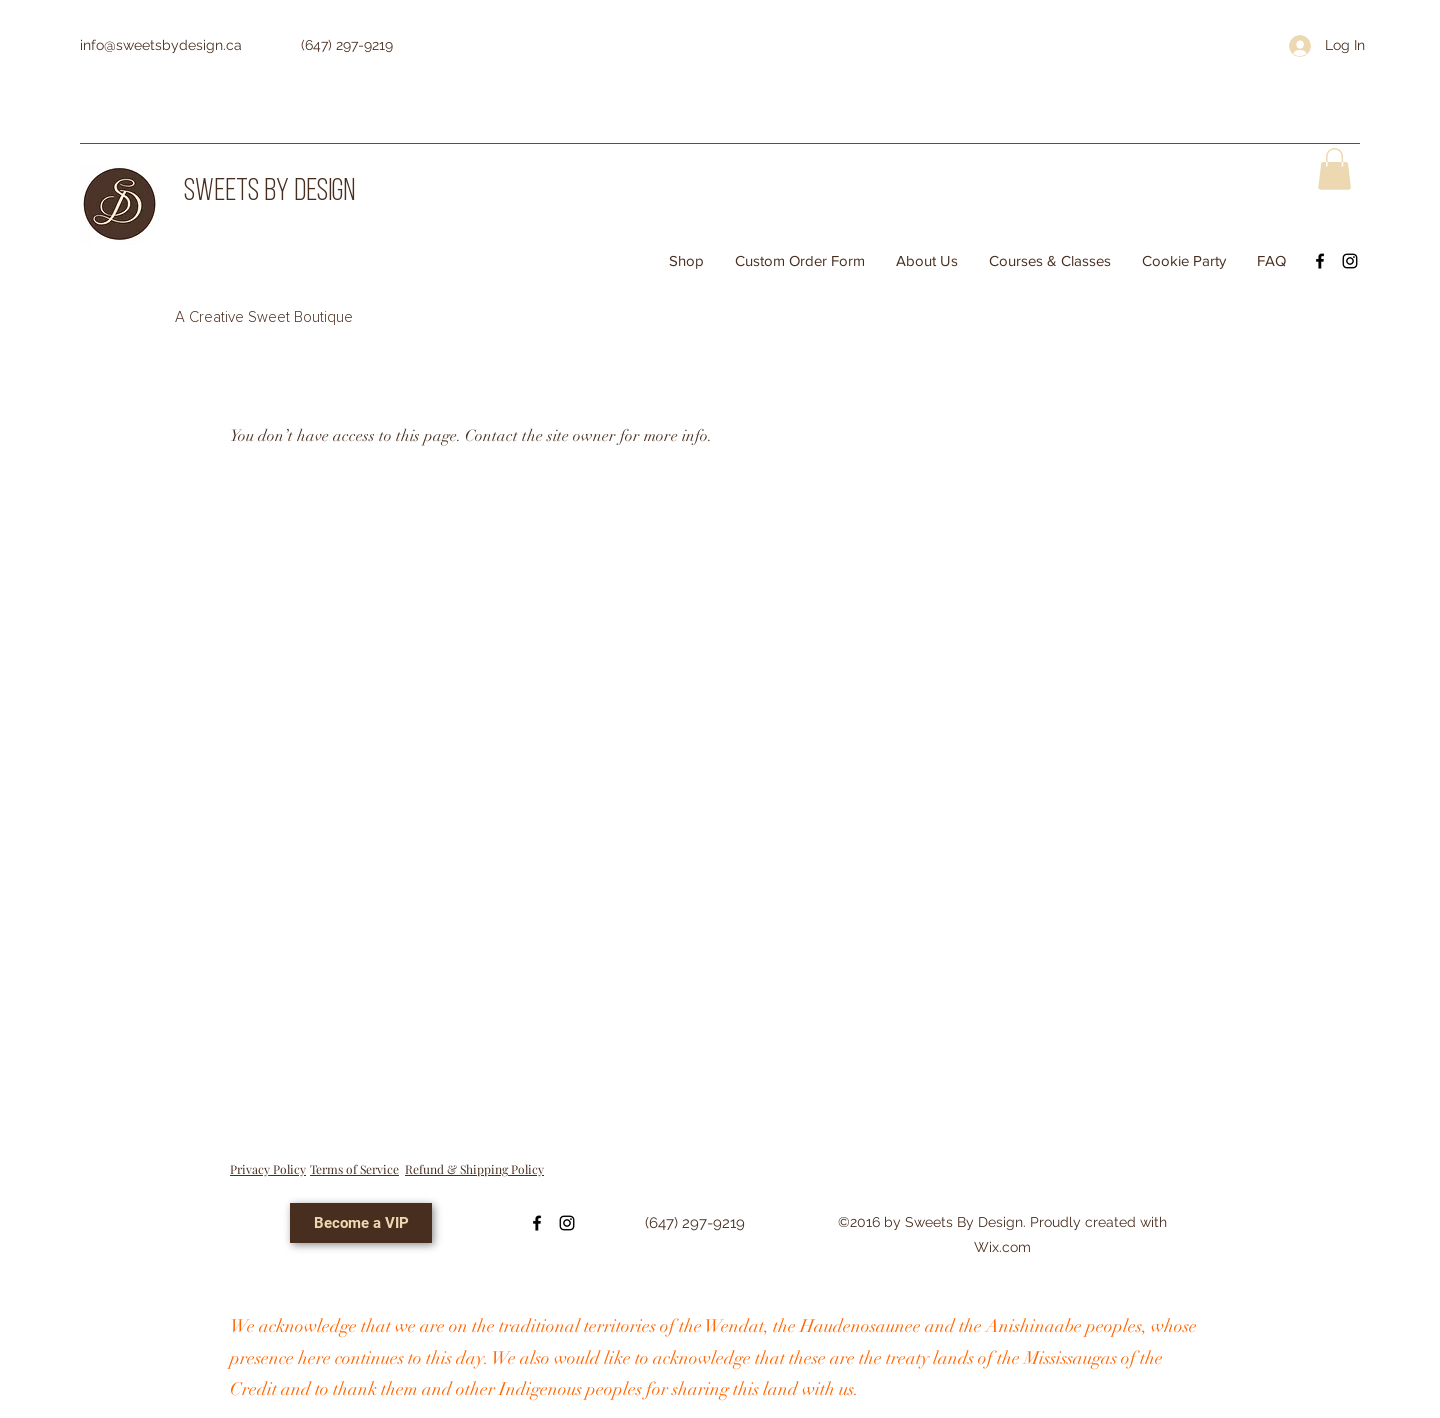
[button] (1334, 169)
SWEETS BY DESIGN (269, 192)
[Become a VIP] (361, 1223)
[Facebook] (1320, 261)
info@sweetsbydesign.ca (161, 45)
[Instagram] (1350, 261)
